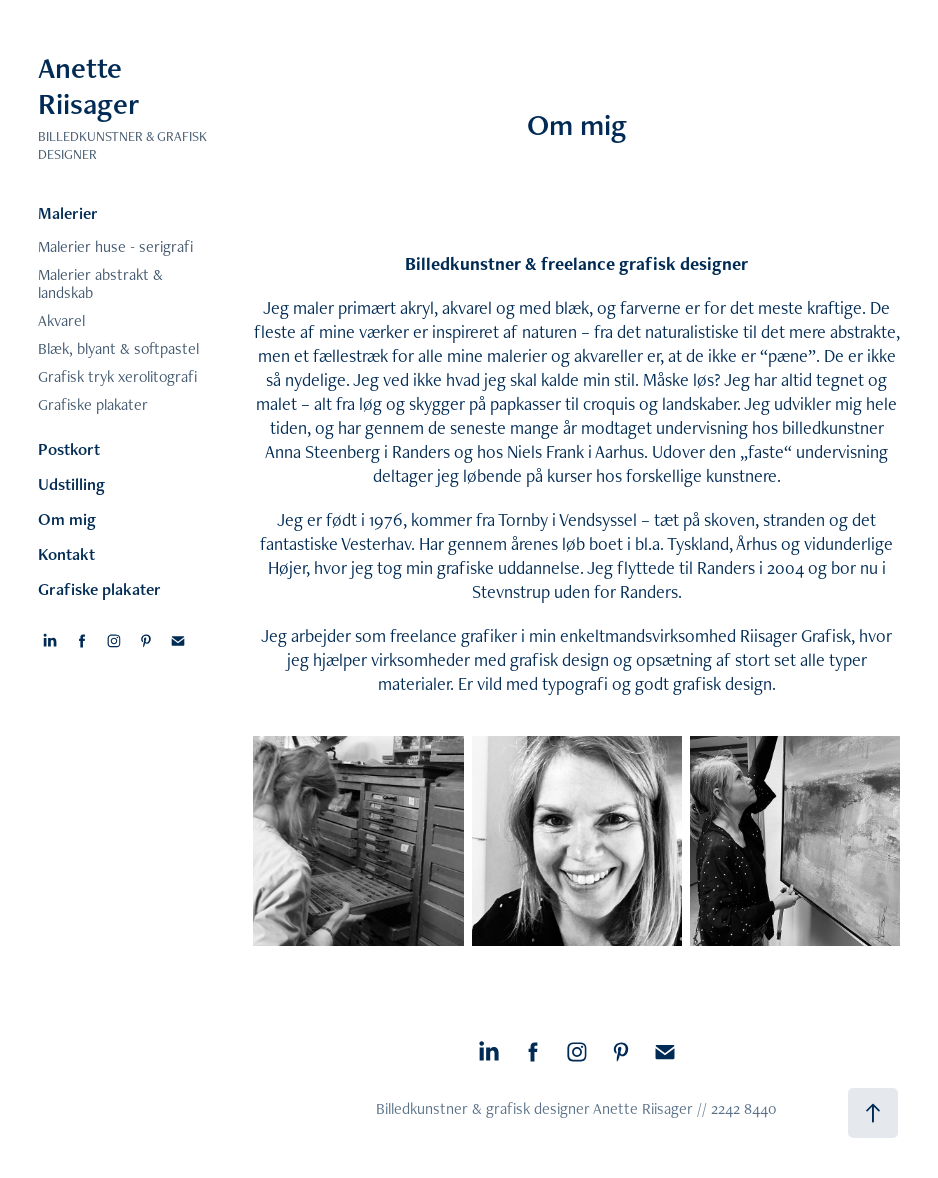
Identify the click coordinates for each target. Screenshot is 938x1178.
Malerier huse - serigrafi (115, 246)
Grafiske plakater (93, 404)
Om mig (67, 519)
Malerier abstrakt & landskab (100, 283)
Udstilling (71, 484)
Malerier (68, 213)
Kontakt (66, 554)
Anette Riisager (88, 85)
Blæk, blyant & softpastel (118, 348)
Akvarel (61, 320)
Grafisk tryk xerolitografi (117, 376)
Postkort (69, 449)
